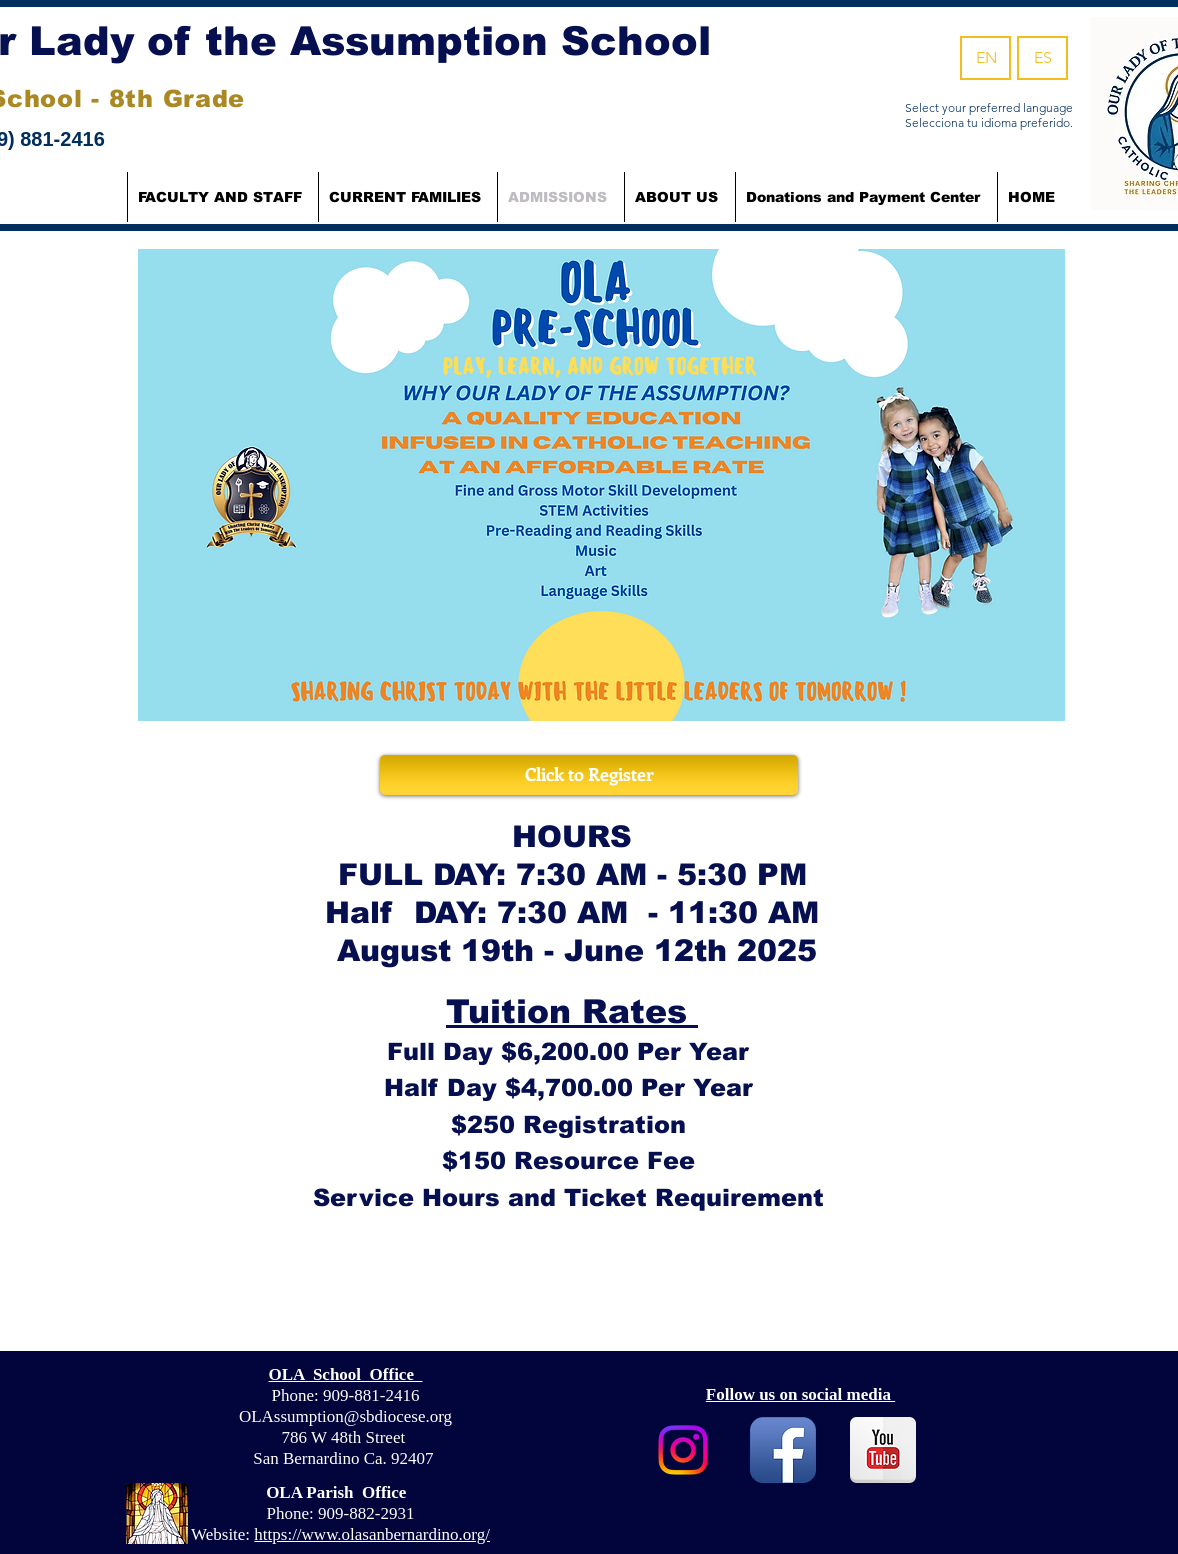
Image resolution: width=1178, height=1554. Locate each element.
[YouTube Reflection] (883, 1450)
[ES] (1042, 58)
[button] (408, 197)
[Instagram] (683, 1450)
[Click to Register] (589, 775)
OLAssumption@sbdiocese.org (345, 1416)
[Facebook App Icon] (783, 1450)
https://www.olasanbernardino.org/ (372, 1534)
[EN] (985, 58)
